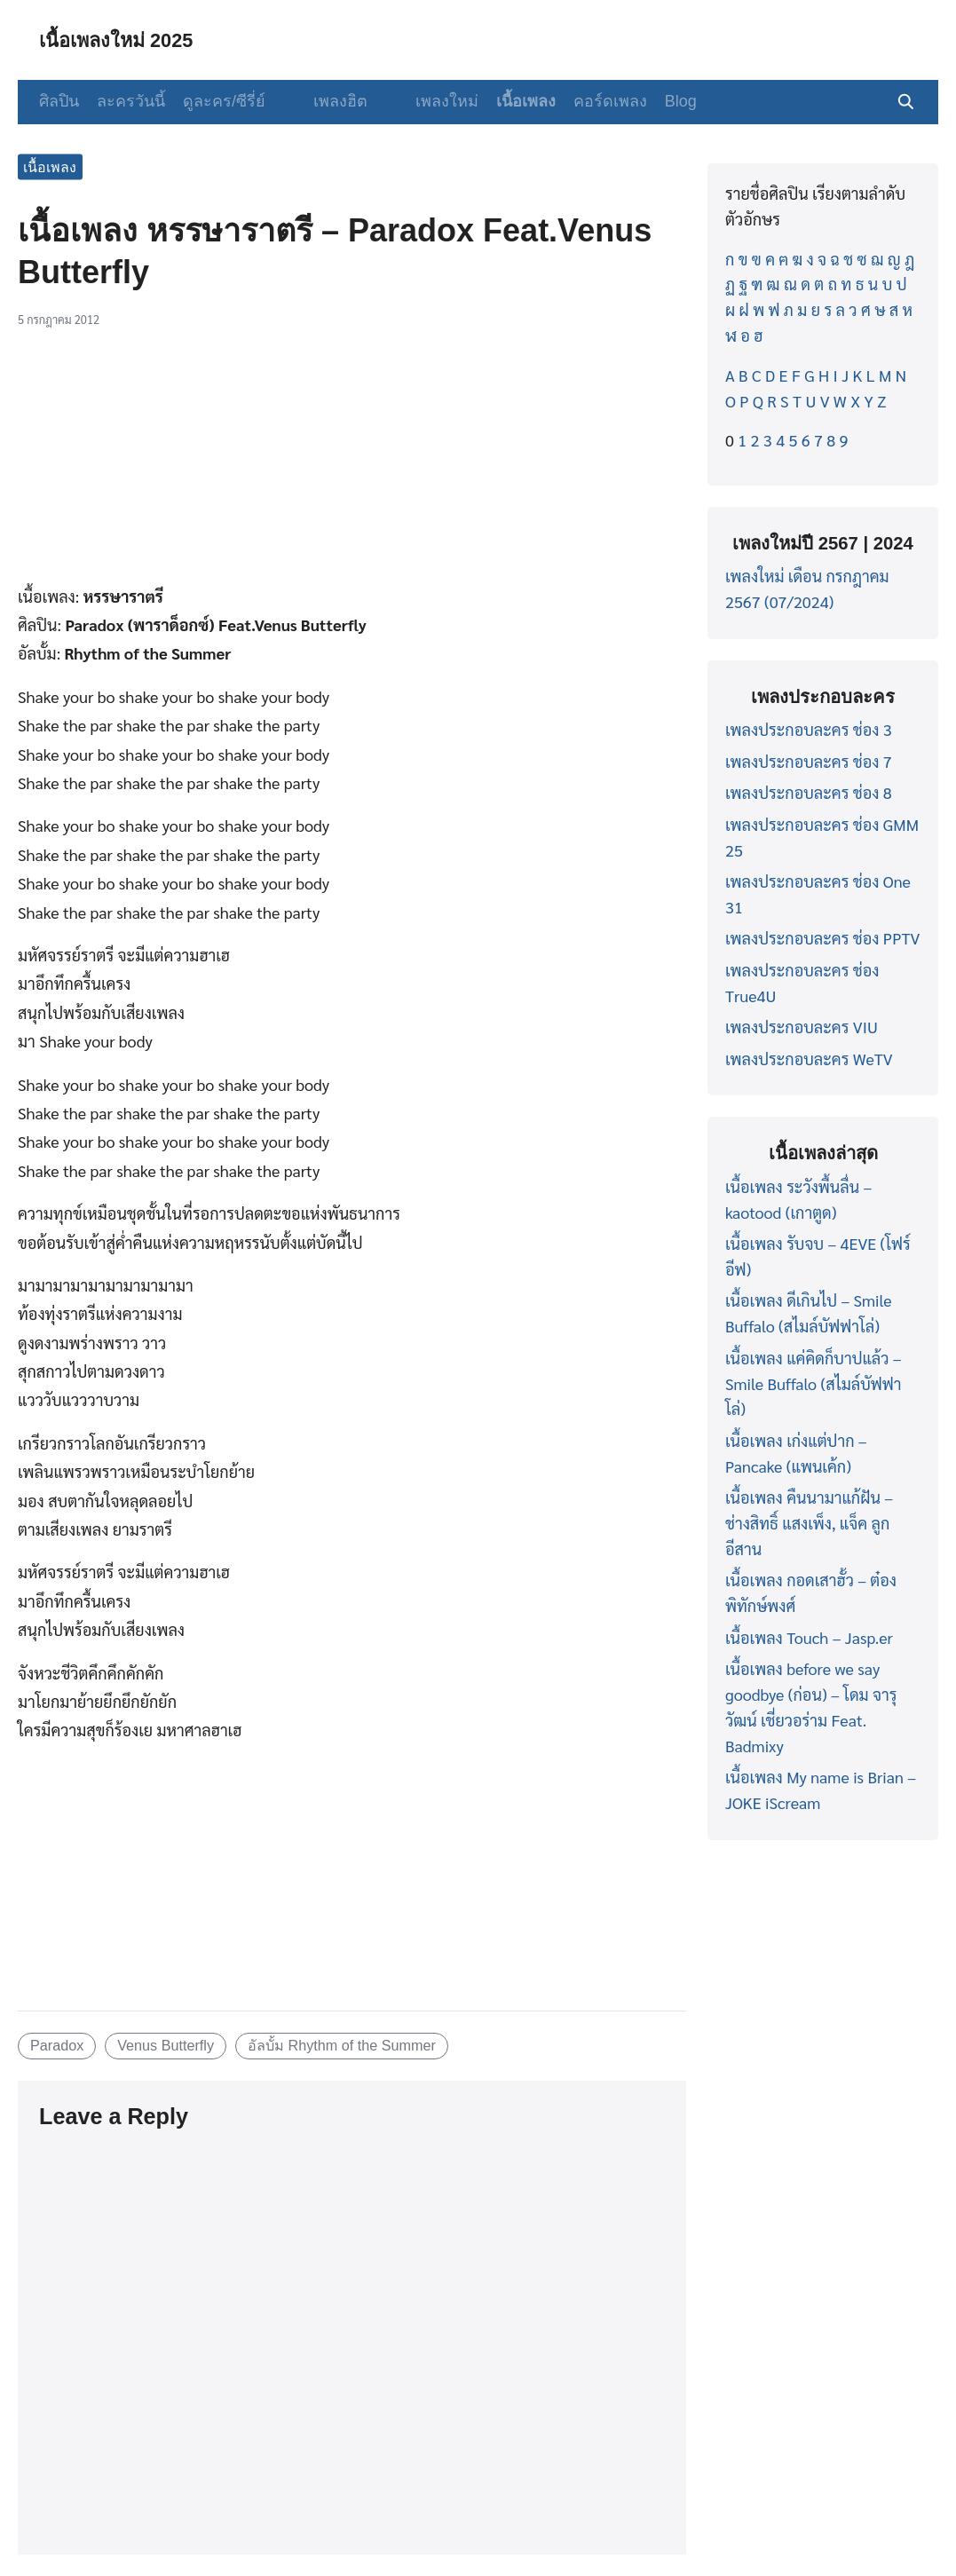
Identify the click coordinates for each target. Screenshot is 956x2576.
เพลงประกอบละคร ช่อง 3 (808, 729)
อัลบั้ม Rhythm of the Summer (342, 2045)
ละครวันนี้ (131, 101)
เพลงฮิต (328, 101)
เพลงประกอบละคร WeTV (809, 1058)
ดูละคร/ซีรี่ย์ (224, 101)
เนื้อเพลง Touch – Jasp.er (809, 1637)
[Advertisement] (352, 462)
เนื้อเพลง (501, 101)
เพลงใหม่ (422, 101)
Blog (656, 101)
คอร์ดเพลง (585, 101)
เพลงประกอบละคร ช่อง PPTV (822, 938)
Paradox (56, 2045)
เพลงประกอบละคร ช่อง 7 (808, 761)
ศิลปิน (59, 101)
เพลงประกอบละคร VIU (801, 1026)
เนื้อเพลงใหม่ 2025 (124, 39)
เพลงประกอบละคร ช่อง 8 (808, 792)
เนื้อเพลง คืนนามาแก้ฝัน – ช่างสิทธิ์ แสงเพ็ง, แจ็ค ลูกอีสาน (809, 1523)
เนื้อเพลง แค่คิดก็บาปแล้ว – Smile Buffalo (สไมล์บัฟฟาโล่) (813, 1383)
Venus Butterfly (165, 2045)
